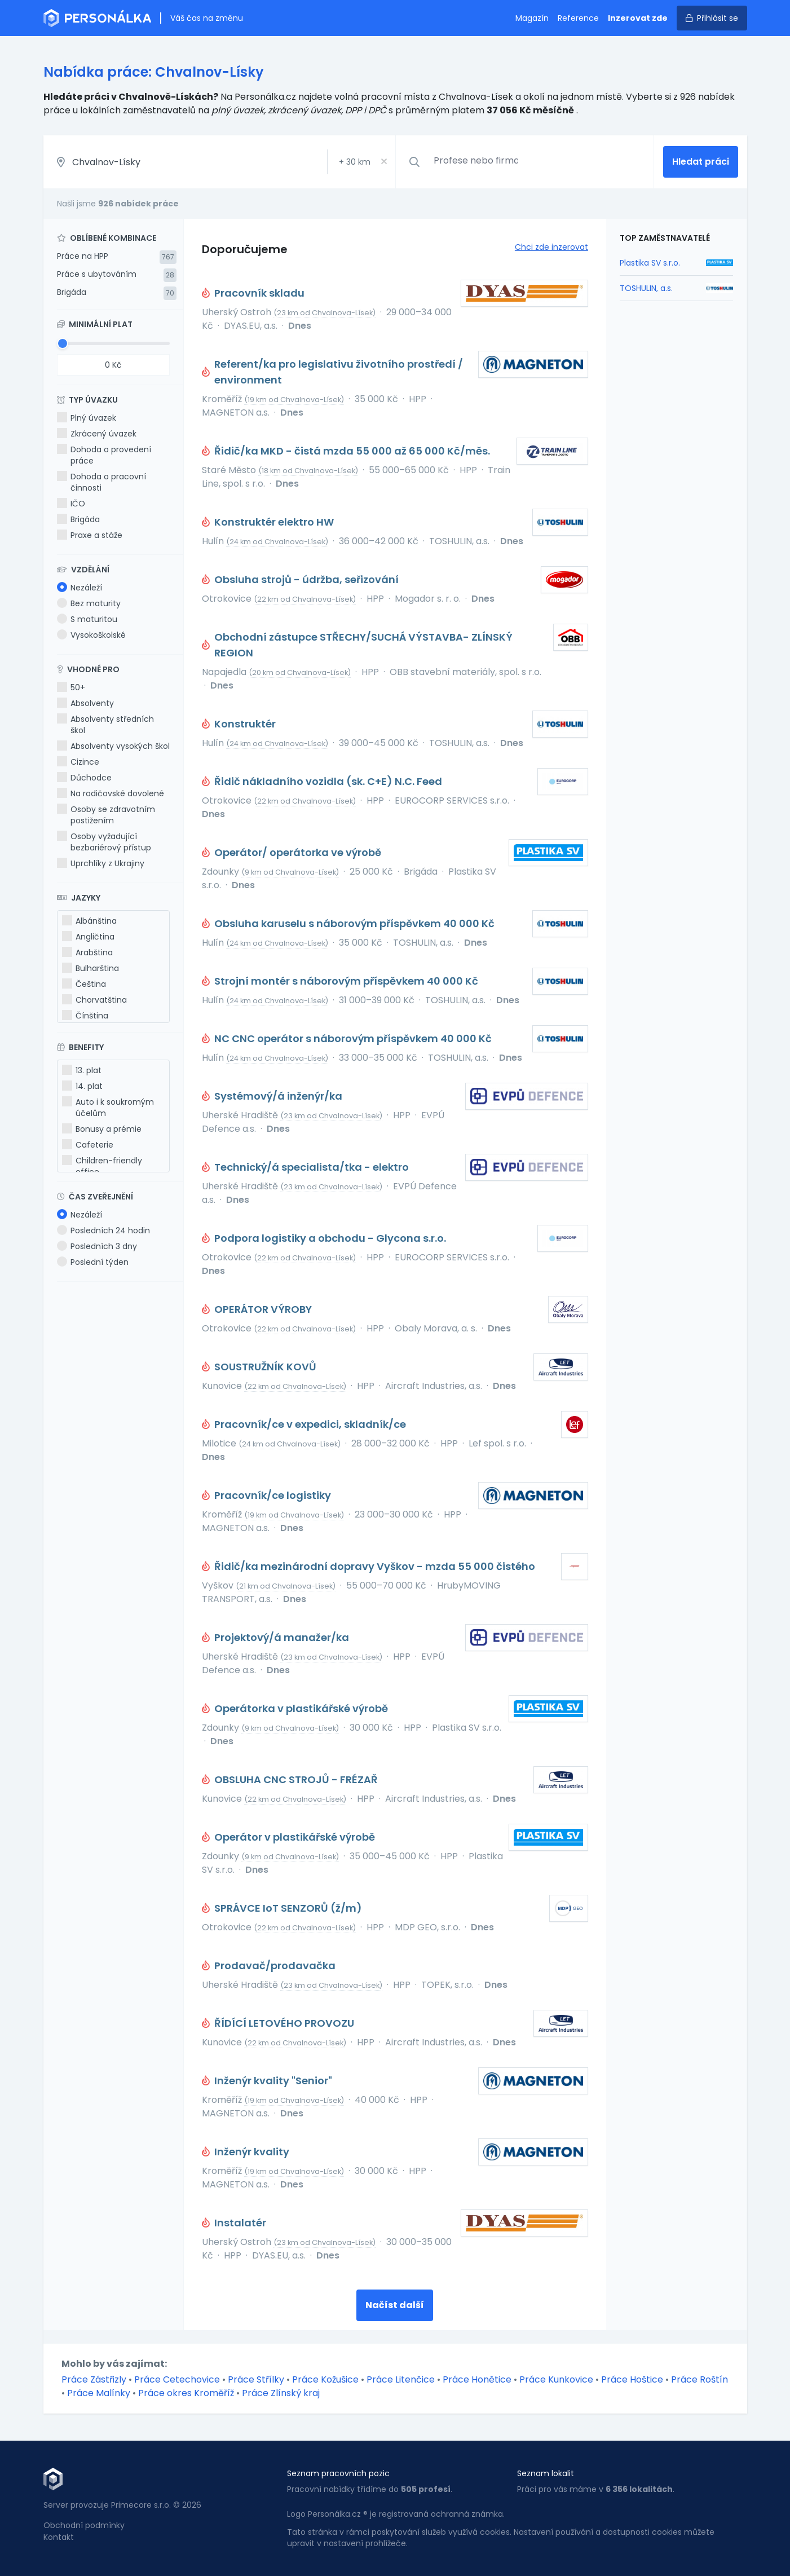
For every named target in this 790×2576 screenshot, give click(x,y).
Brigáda (71, 292)
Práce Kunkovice (556, 2379)
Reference (578, 18)
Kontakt (58, 2537)
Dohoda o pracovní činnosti (101, 482)
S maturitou (87, 619)
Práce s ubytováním (96, 274)
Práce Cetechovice (177, 2379)
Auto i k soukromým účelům (108, 1107)
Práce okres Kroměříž (186, 2393)
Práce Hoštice (632, 2379)
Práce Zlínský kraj (281, 2393)
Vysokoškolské (91, 635)
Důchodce (84, 777)
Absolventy (85, 703)
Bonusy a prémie (102, 1129)
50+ (71, 687)
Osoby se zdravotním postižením (106, 815)
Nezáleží (79, 587)
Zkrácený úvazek (96, 433)
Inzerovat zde (638, 18)
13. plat (81, 1070)
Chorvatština (94, 999)
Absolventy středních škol (105, 724)
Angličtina (88, 936)
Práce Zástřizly (93, 2379)
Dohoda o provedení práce (104, 455)
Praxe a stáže (89, 535)
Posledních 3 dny (97, 1246)
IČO (71, 503)
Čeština (84, 984)
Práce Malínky (98, 2393)
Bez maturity (89, 603)
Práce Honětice (477, 2379)
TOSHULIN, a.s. (646, 288)
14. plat (82, 1086)
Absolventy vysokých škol (113, 746)
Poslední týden (93, 1262)
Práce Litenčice (401, 2379)
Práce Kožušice (325, 2379)
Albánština (89, 921)
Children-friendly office (102, 1166)
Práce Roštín (699, 2379)
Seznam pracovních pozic (338, 2473)
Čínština (85, 1015)
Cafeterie (87, 1144)
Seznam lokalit (545, 2473)
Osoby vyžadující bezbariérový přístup (104, 842)
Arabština (87, 952)
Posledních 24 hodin (103, 1230)
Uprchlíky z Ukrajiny (100, 863)
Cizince (78, 761)
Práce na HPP (82, 256)
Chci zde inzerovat (551, 247)
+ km (354, 161)
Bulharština (90, 968)
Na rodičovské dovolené (110, 793)
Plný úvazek (86, 418)
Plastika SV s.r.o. (650, 262)
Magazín (532, 18)
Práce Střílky (256, 2379)
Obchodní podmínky (84, 2525)
